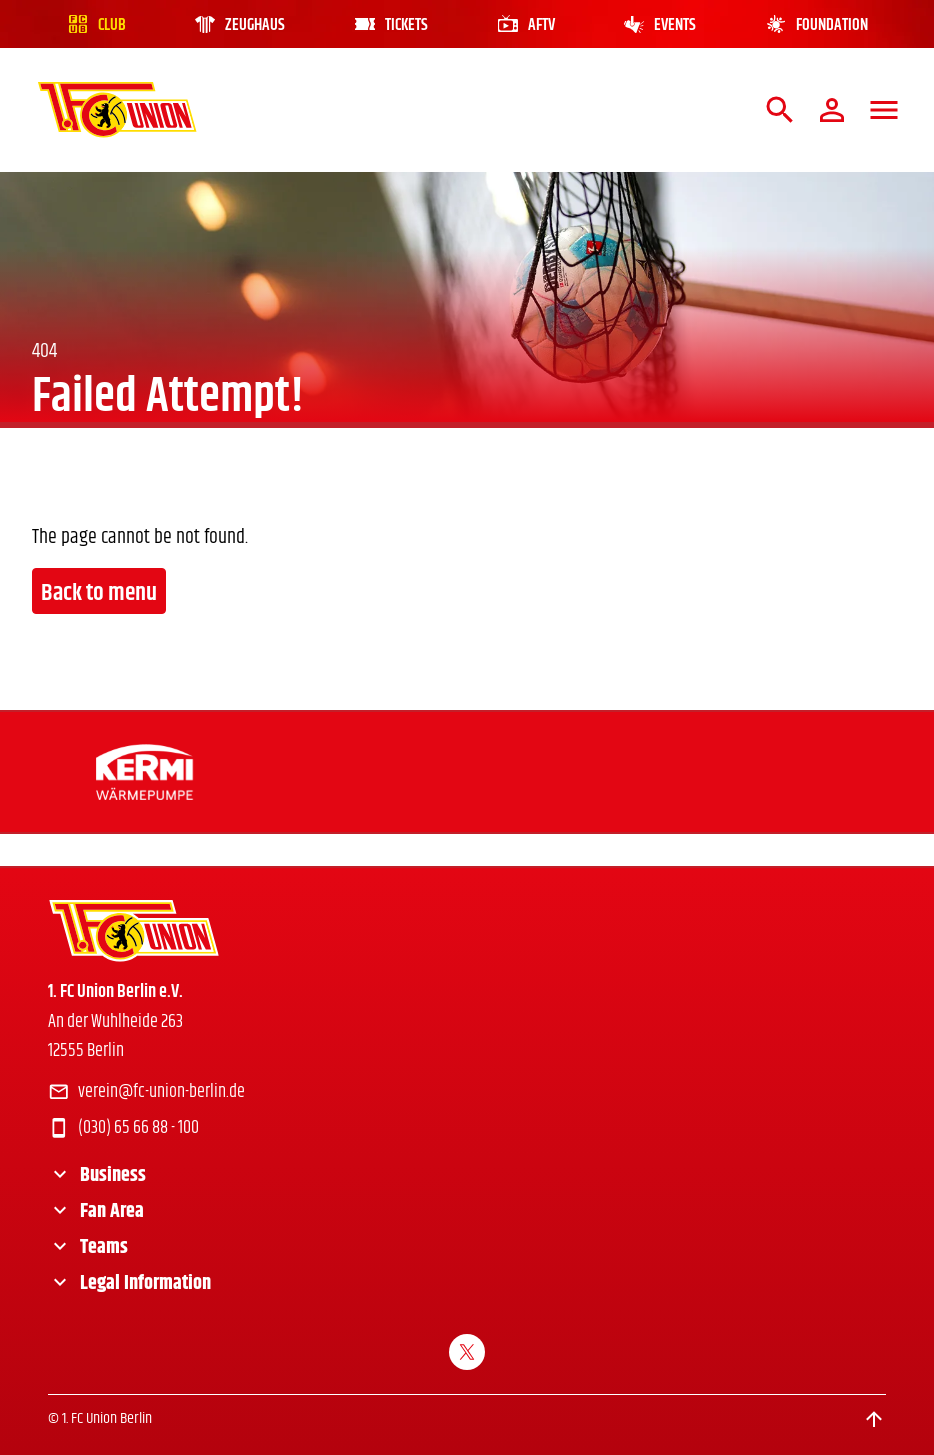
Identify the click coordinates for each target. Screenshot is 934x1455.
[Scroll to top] (874, 1419)
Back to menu (99, 593)
